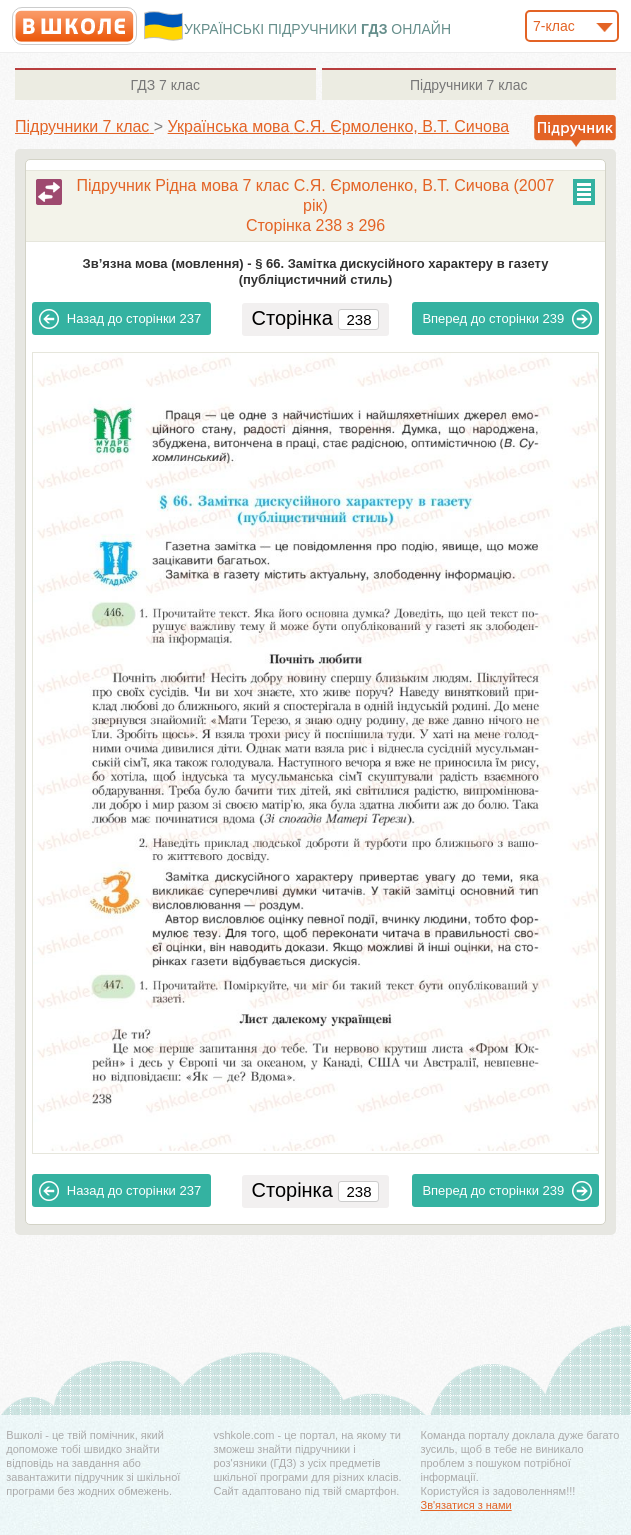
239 (507, 319)
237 (120, 319)
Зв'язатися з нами (465, 1505)
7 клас (165, 85)
